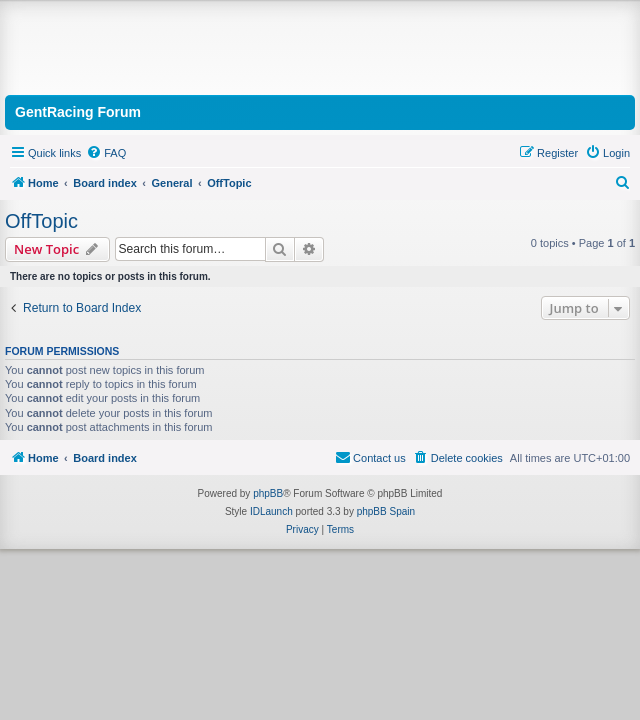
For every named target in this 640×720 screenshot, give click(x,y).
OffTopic (41, 221)
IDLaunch (271, 511)
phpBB (268, 493)
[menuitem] (106, 153)
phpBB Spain (386, 511)
